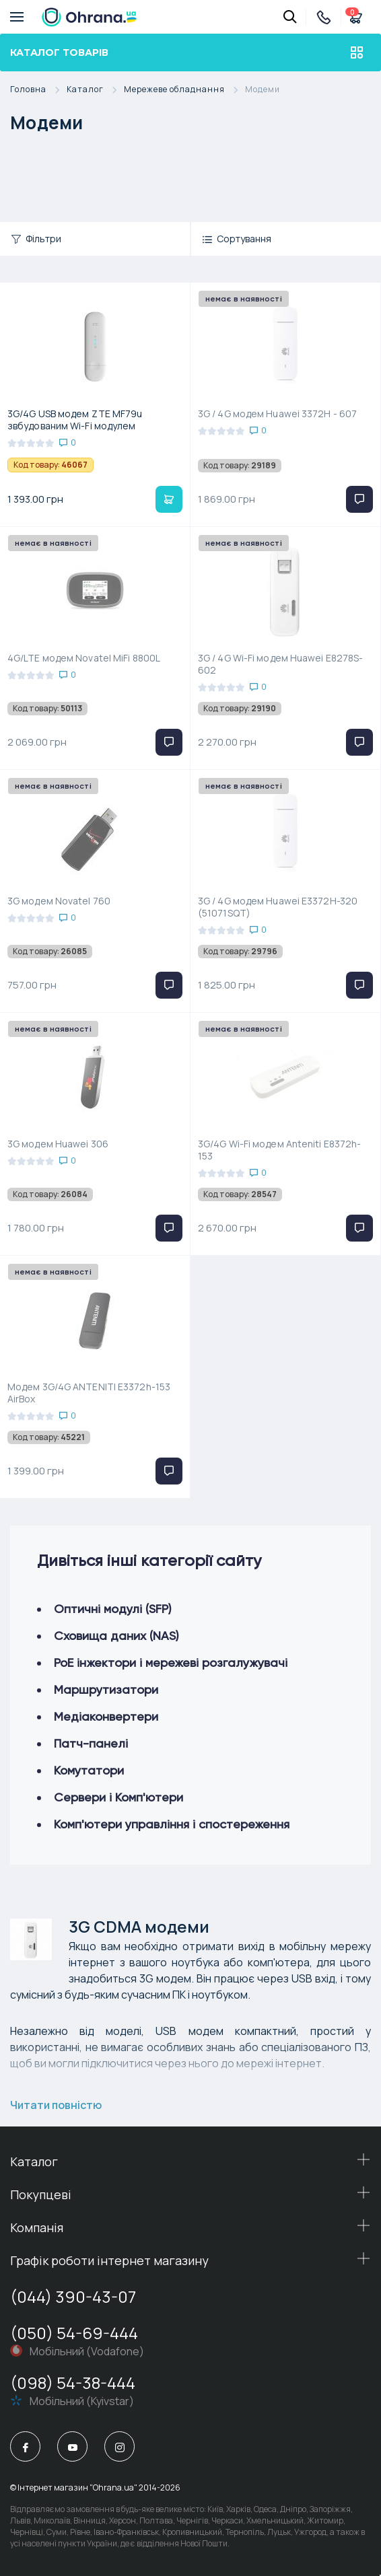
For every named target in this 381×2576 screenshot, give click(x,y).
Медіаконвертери (106, 1716)
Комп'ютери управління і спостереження (171, 1824)
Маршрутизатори (106, 1689)
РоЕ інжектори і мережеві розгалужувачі (170, 1662)
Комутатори (89, 1770)
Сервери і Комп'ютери (118, 1797)
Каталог (95, 90)
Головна (38, 90)
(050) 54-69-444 (74, 2333)
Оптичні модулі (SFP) (113, 1609)
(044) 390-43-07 (73, 2296)
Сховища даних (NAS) (116, 1636)
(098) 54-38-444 (72, 2382)
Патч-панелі (91, 1743)
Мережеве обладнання (184, 90)
